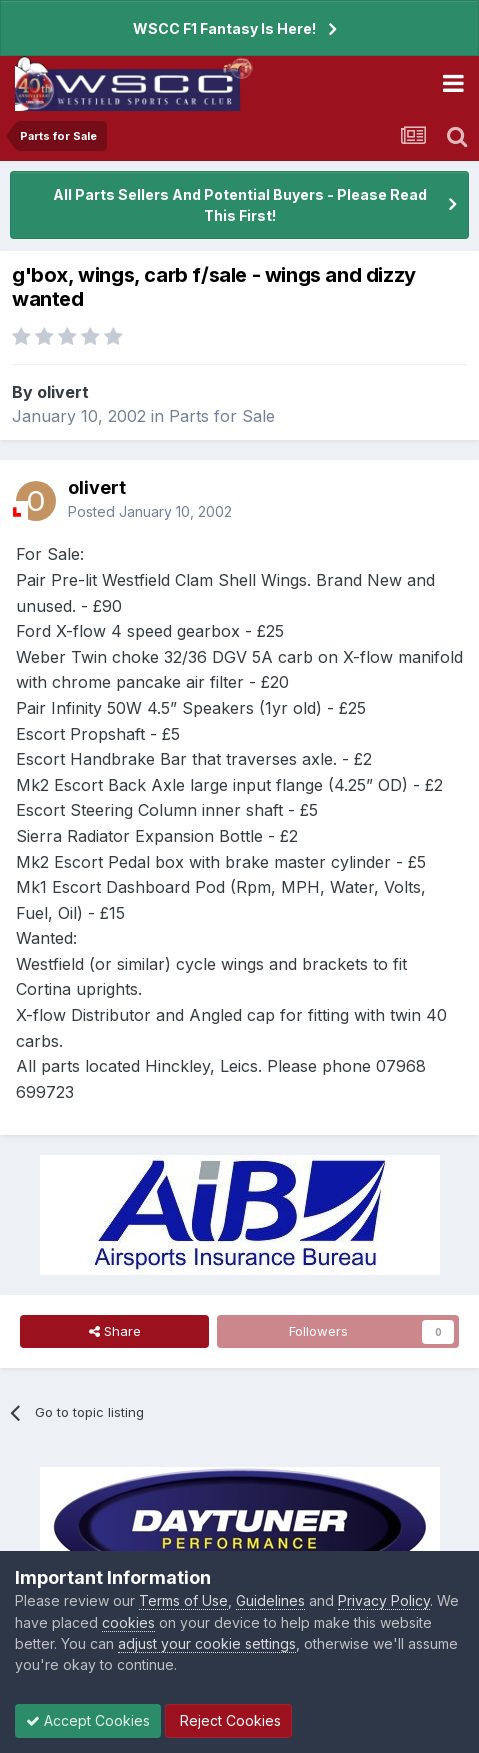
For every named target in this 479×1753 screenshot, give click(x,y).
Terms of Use (183, 1600)
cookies (128, 1622)
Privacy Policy (384, 1600)
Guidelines (270, 1600)
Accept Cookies (88, 1720)
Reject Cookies (228, 1720)
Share (115, 1331)
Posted (150, 511)
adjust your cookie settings (207, 1643)
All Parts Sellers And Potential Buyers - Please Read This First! (240, 205)
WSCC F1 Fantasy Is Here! (224, 28)
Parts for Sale (222, 416)
